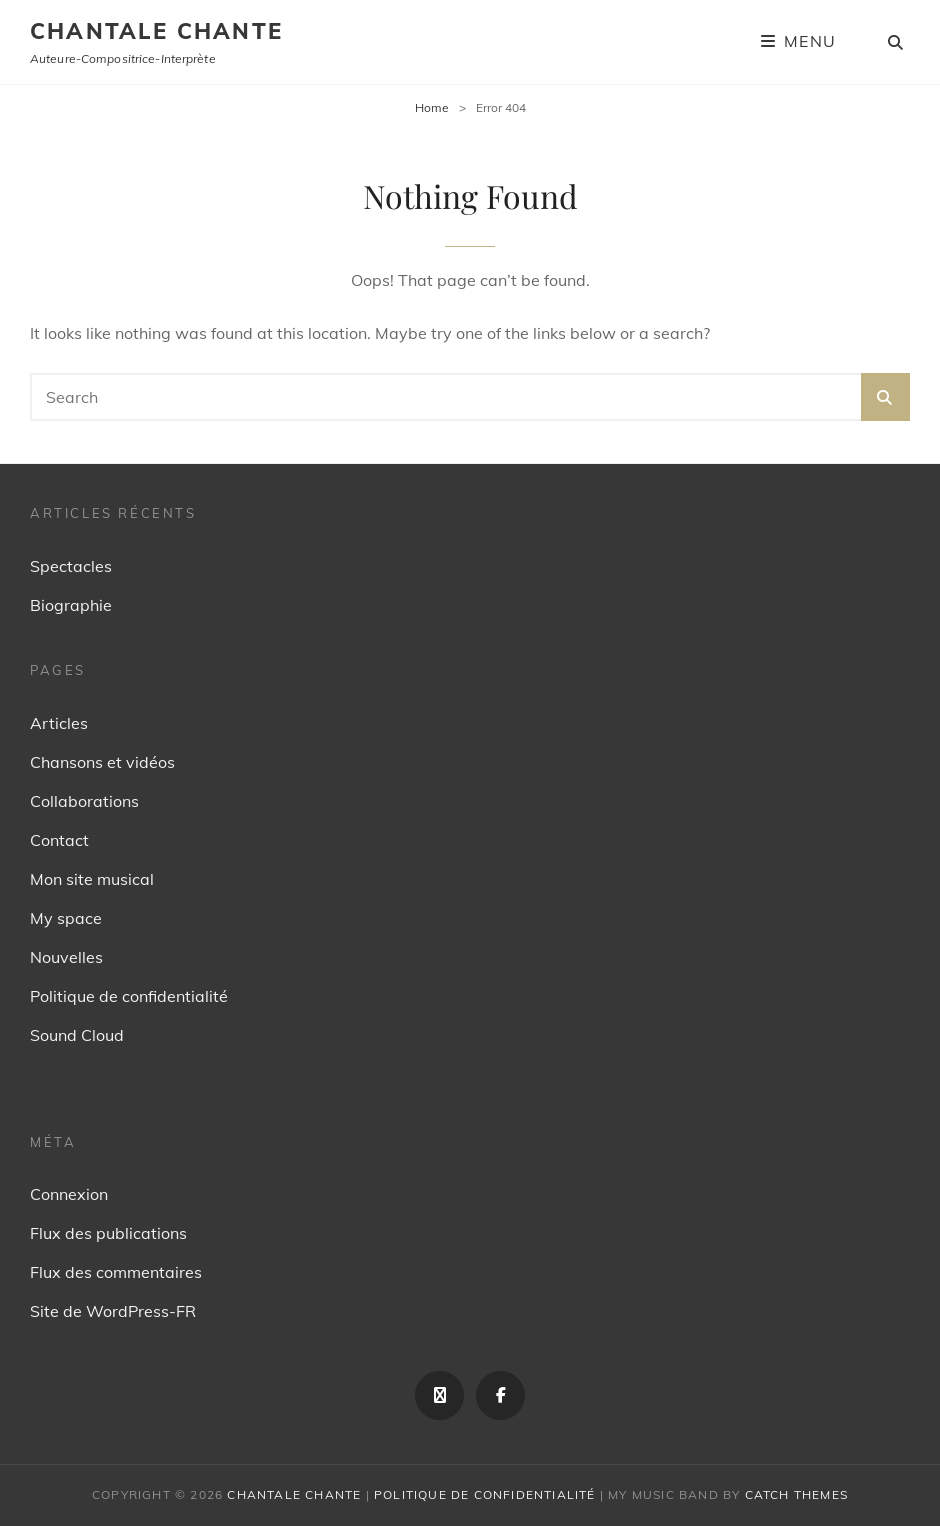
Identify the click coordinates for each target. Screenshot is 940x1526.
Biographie (71, 605)
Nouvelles (66, 957)
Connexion (69, 1194)
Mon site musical (92, 879)
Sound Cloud (77, 1035)
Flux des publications (108, 1233)
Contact (59, 840)
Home (432, 107)
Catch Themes (796, 1494)
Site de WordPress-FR (113, 1311)
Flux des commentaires (116, 1272)
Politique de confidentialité (129, 996)
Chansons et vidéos (102, 762)
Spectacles (71, 566)
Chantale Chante (156, 31)
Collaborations (84, 801)
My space (66, 918)
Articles (59, 723)
